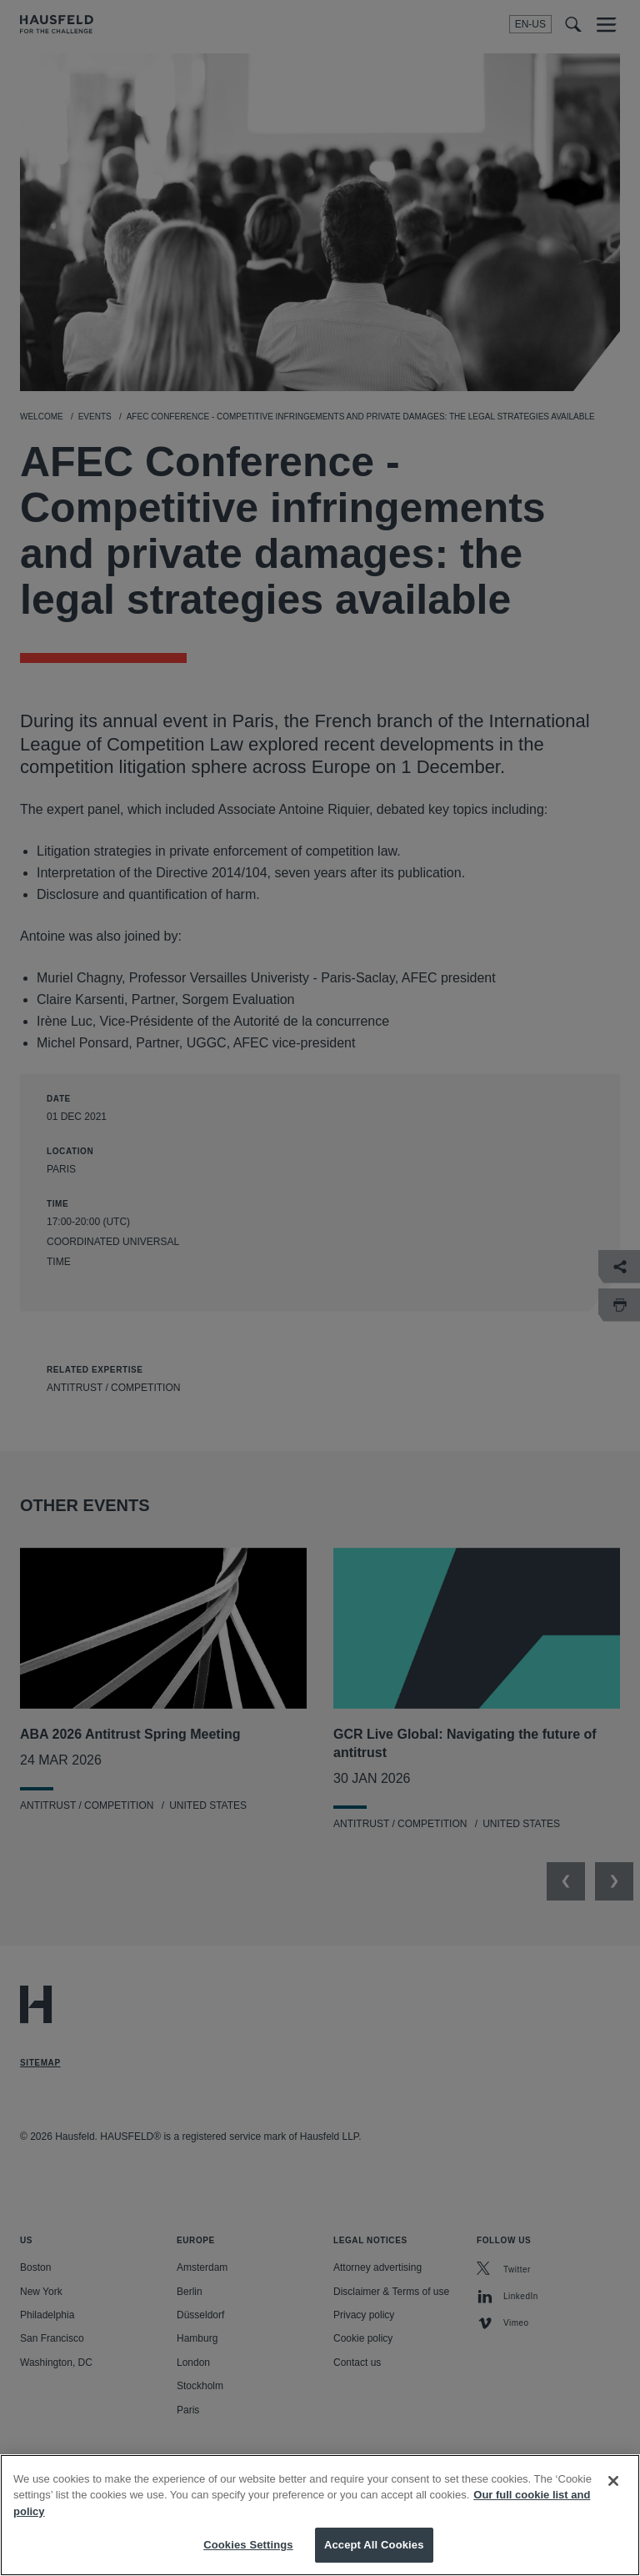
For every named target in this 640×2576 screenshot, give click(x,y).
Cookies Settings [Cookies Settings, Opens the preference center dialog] (248, 2555)
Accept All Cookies (374, 2555)
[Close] (613, 2491)
